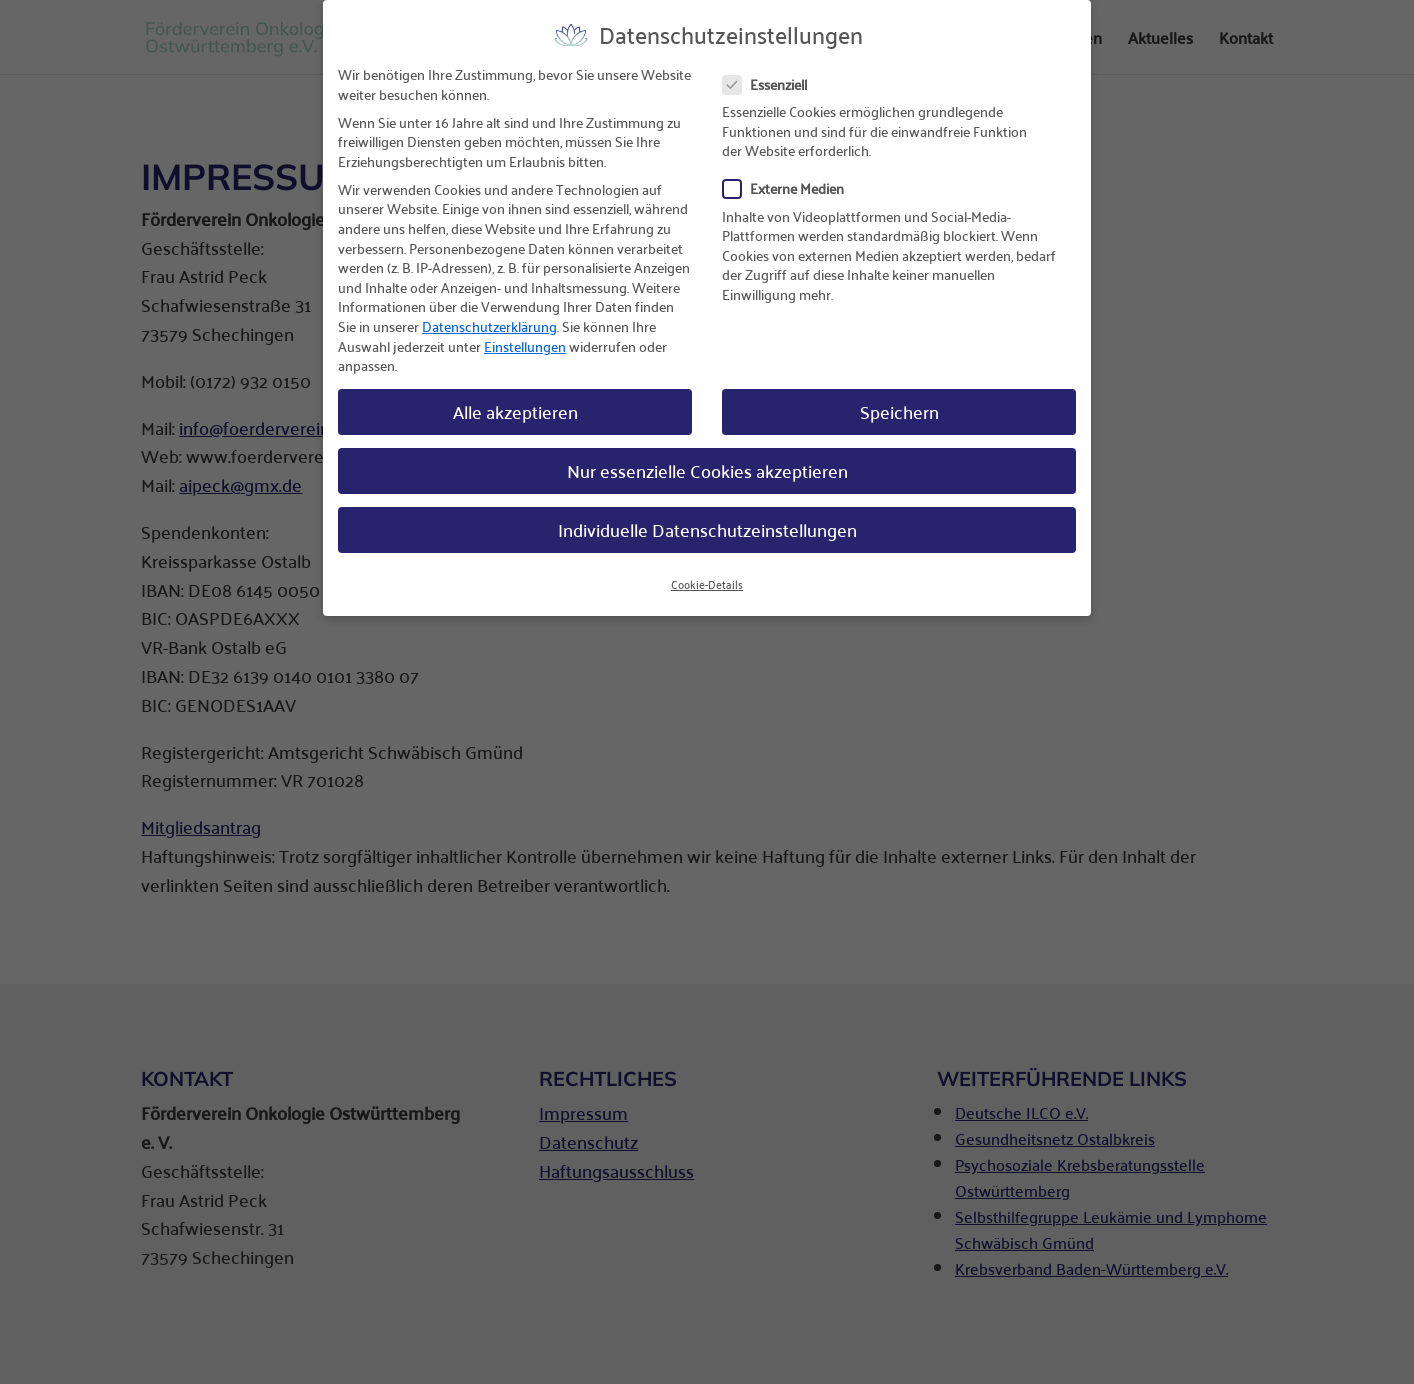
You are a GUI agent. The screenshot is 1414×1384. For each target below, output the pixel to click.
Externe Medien (791, 173)
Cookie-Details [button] (707, 568)
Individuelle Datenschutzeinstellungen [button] (707, 514)
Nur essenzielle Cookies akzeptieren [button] (707, 455)
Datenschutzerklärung (489, 311)
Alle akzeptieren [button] (515, 396)
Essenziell (773, 69)
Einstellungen (525, 331)
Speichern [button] (899, 396)
